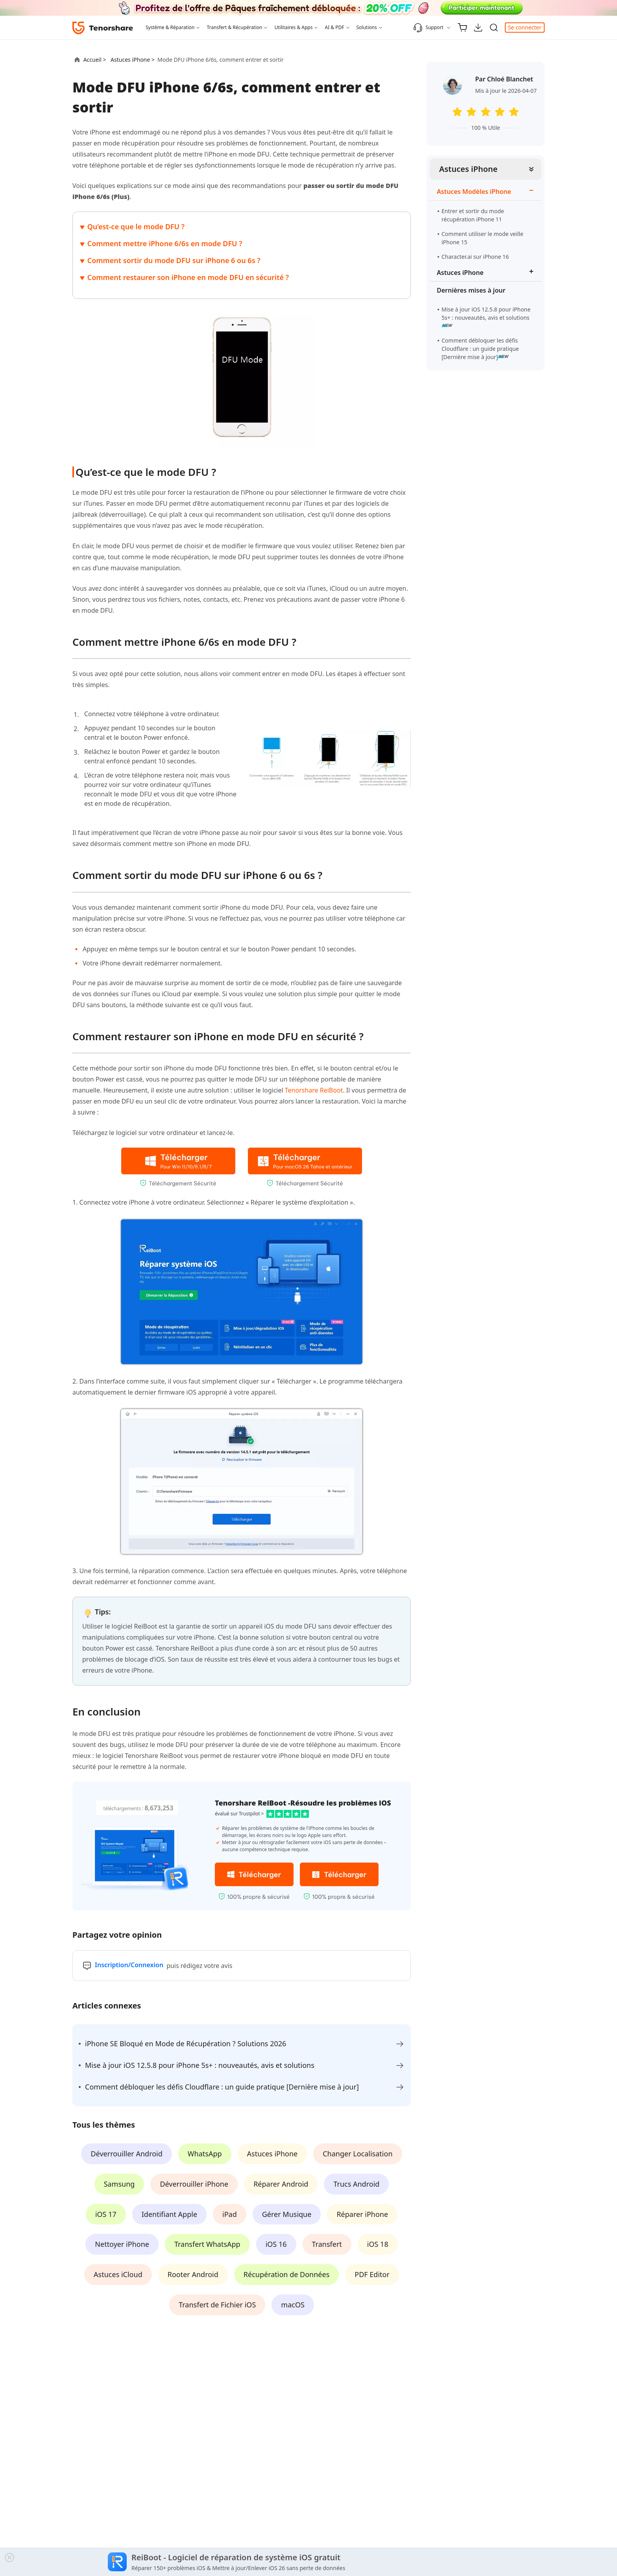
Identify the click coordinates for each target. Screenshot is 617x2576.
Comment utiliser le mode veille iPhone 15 (482, 238)
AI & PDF (334, 27)
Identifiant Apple (169, 2214)
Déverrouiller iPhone (194, 2184)
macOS (293, 2304)
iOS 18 (377, 2244)
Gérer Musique (287, 2214)
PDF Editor (372, 2274)
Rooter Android (193, 2274)
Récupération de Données (286, 2274)
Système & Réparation (170, 27)
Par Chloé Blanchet (504, 79)
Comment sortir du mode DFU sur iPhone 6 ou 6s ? (173, 260)
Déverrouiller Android (126, 2153)
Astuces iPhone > (133, 59)
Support (428, 27)
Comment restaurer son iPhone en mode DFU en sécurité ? (188, 277)
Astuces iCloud (118, 2274)
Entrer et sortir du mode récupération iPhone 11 (473, 215)
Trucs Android (356, 2184)
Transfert (327, 2244)
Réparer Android (280, 2184)
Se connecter (524, 27)
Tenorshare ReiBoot (314, 1090)
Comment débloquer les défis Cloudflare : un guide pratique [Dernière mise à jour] (480, 349)
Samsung (119, 2184)
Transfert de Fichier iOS (217, 2304)
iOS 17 (105, 2214)
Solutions (367, 27)
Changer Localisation (357, 2153)
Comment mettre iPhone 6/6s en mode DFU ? (164, 243)
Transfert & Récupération (234, 27)
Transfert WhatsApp (207, 2244)
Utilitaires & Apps (293, 27)
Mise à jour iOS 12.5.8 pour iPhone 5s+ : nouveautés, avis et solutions (486, 317)
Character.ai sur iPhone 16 (475, 256)
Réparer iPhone (362, 2214)
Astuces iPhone (468, 169)
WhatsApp (205, 2153)
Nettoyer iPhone (122, 2244)
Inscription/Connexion (129, 1965)
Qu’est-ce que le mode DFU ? (136, 226)
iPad (229, 2214)
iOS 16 (276, 2244)
